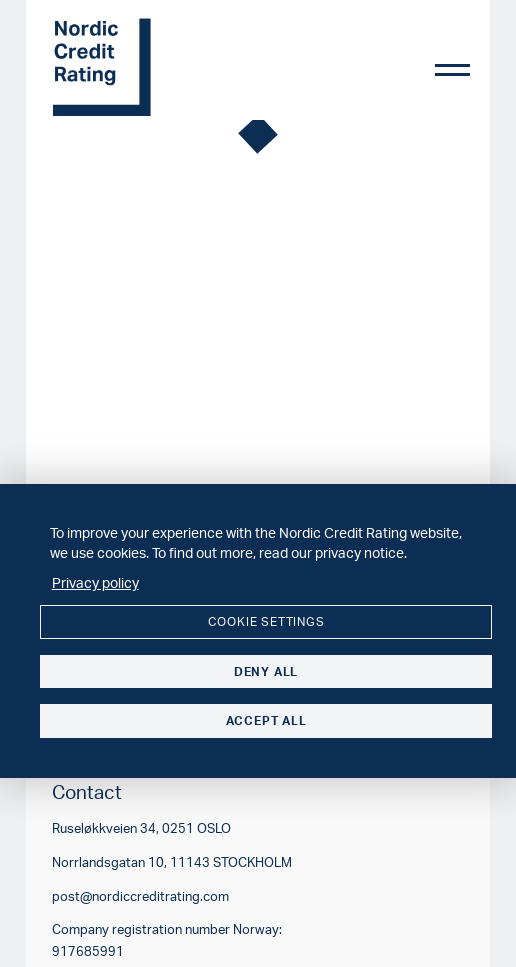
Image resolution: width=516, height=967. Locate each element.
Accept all (266, 720)
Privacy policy (95, 582)
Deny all (266, 671)
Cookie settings (266, 621)
